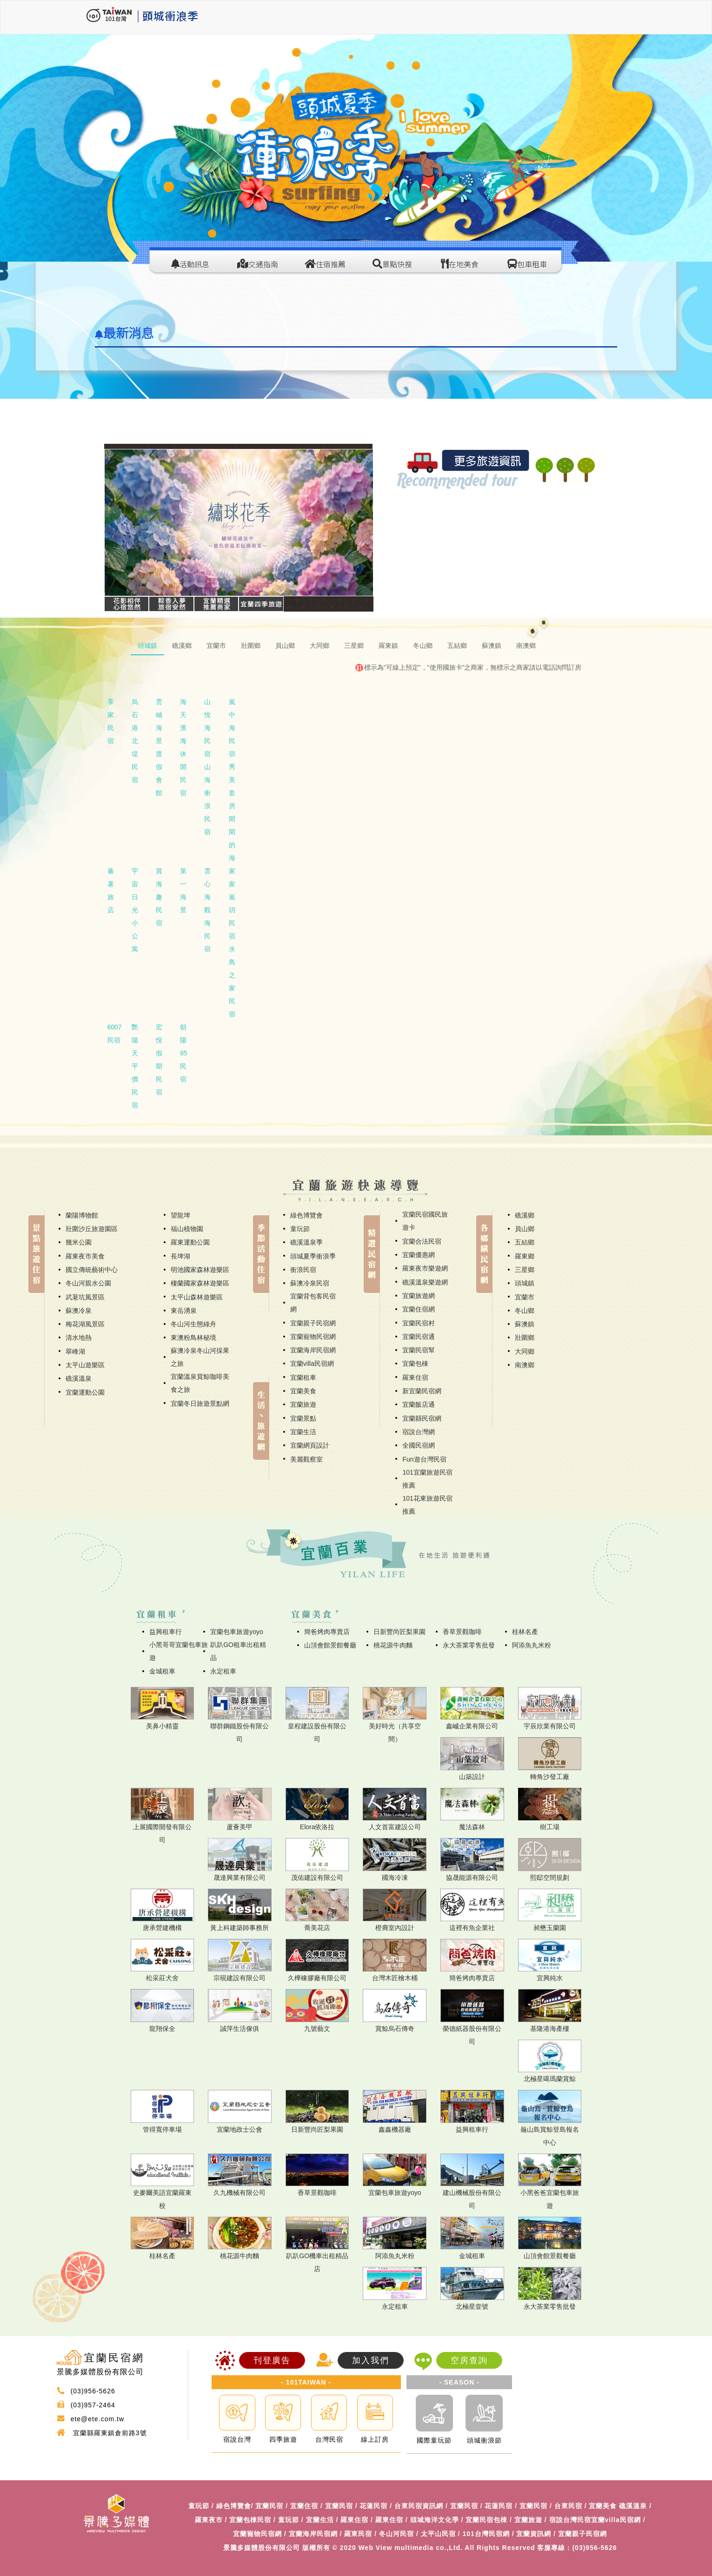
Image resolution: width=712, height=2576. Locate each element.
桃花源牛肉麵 (393, 1645)
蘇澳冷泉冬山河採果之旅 (200, 1357)
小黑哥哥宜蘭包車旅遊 (178, 1651)
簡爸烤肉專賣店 (327, 1631)
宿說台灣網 (418, 1432)
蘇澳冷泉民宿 (309, 1283)
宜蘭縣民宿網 (421, 1418)
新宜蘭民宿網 (421, 1391)
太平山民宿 (438, 2533)
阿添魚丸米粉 (531, 1645)
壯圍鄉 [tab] (250, 645)
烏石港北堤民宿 (135, 741)
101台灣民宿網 (485, 2533)
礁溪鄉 (524, 1215)
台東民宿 (568, 2506)
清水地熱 (79, 1337)
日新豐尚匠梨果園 (399, 1631)
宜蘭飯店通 (418, 1404)
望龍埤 (180, 1215)
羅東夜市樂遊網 (425, 1268)
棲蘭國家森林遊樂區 (200, 1283)
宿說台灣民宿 (570, 2519)
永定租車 (223, 1671)
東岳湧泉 (184, 1310)
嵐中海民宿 (232, 728)
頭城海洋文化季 (434, 2519)
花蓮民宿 (373, 2506)
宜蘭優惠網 (418, 1254)
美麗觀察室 (306, 1459)
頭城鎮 (524, 1283)
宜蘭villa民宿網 (312, 1363)
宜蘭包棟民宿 (250, 2519)
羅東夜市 (209, 2519)
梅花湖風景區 (85, 1324)
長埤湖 (180, 1256)
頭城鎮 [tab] (147, 645)
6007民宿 (114, 1033)
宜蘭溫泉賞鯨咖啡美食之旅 (200, 1383)
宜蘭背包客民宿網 (313, 1302)
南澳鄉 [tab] (526, 645)
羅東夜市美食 (85, 1256)
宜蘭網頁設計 (309, 1445)
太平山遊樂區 (85, 1365)
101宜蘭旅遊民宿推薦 (427, 1479)
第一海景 (183, 890)
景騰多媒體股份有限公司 (261, 2547)
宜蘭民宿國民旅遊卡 (425, 1221)
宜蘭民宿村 (418, 1323)
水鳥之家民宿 (232, 981)
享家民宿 (110, 721)
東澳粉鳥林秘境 (193, 1337)
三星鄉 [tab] (354, 645)
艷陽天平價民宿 (135, 1066)
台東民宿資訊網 (418, 2506)
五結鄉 (524, 1242)
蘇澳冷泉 (79, 1310)
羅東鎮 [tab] (388, 645)
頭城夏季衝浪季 (313, 1256)
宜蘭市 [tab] (216, 645)
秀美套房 (232, 786)
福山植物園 (187, 1228)
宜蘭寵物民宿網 (313, 1336)
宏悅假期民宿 (159, 1059)
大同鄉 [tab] (319, 645)
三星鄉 (524, 1269)
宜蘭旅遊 (303, 1404)
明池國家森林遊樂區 (200, 1269)
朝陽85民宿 (183, 1053)
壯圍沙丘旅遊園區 (92, 1228)
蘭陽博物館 (82, 1215)
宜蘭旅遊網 (418, 1295)
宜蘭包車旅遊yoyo (236, 1631)
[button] (124, 522)
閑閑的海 (232, 838)
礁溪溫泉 (79, 1378)
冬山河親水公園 (88, 1283)
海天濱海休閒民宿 (183, 747)
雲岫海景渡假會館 (159, 747)
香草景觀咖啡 (462, 1631)
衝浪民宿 (303, 1269)
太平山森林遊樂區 (197, 1297)
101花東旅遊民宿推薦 (427, 1505)
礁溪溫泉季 (306, 1242)
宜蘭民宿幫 (418, 1350)
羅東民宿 (358, 2533)
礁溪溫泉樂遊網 (425, 1282)
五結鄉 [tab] (457, 645)
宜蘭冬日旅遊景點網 (200, 1403)
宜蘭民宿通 (418, 1336)
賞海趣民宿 (159, 897)
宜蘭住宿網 (418, 1309)
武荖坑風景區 (85, 1297)
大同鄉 (524, 1351)
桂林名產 (525, 1631)
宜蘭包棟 (415, 1363)
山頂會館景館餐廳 (330, 1645)
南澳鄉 (524, 1365)
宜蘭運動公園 (85, 1392)
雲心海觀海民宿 (207, 910)
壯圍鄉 (524, 1337)
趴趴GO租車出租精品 (238, 1651)
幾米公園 (79, 1242)
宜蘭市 (524, 1297)
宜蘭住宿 (304, 2506)
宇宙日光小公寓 (135, 910)
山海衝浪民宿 (207, 799)
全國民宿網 (418, 1445)
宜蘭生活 (303, 1432)
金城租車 (162, 1671)
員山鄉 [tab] (285, 645)
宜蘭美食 (303, 1391)
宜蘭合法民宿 (421, 1241)
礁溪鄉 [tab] (182, 645)
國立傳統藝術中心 (92, 1269)
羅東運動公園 (190, 1242)
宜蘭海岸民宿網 (313, 1350)
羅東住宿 (415, 1377)
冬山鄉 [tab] (423, 645)
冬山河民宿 (396, 2533)
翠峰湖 (75, 1351)
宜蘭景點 (303, 1418)
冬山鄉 (524, 1310)
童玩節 (300, 1228)
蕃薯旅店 (110, 890)
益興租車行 (165, 1631)
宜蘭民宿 (269, 2506)
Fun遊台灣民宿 (424, 1459)
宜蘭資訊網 (533, 2533)
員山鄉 (524, 1228)
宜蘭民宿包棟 (486, 2519)
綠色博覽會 (306, 1215)
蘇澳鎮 (524, 1324)
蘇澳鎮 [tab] (491, 645)
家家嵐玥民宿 (232, 903)
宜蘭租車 (303, 1377)
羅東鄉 (524, 1256)
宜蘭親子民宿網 (313, 1323)
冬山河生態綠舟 (193, 1324)
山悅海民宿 (207, 728)
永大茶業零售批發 (469, 1645)
